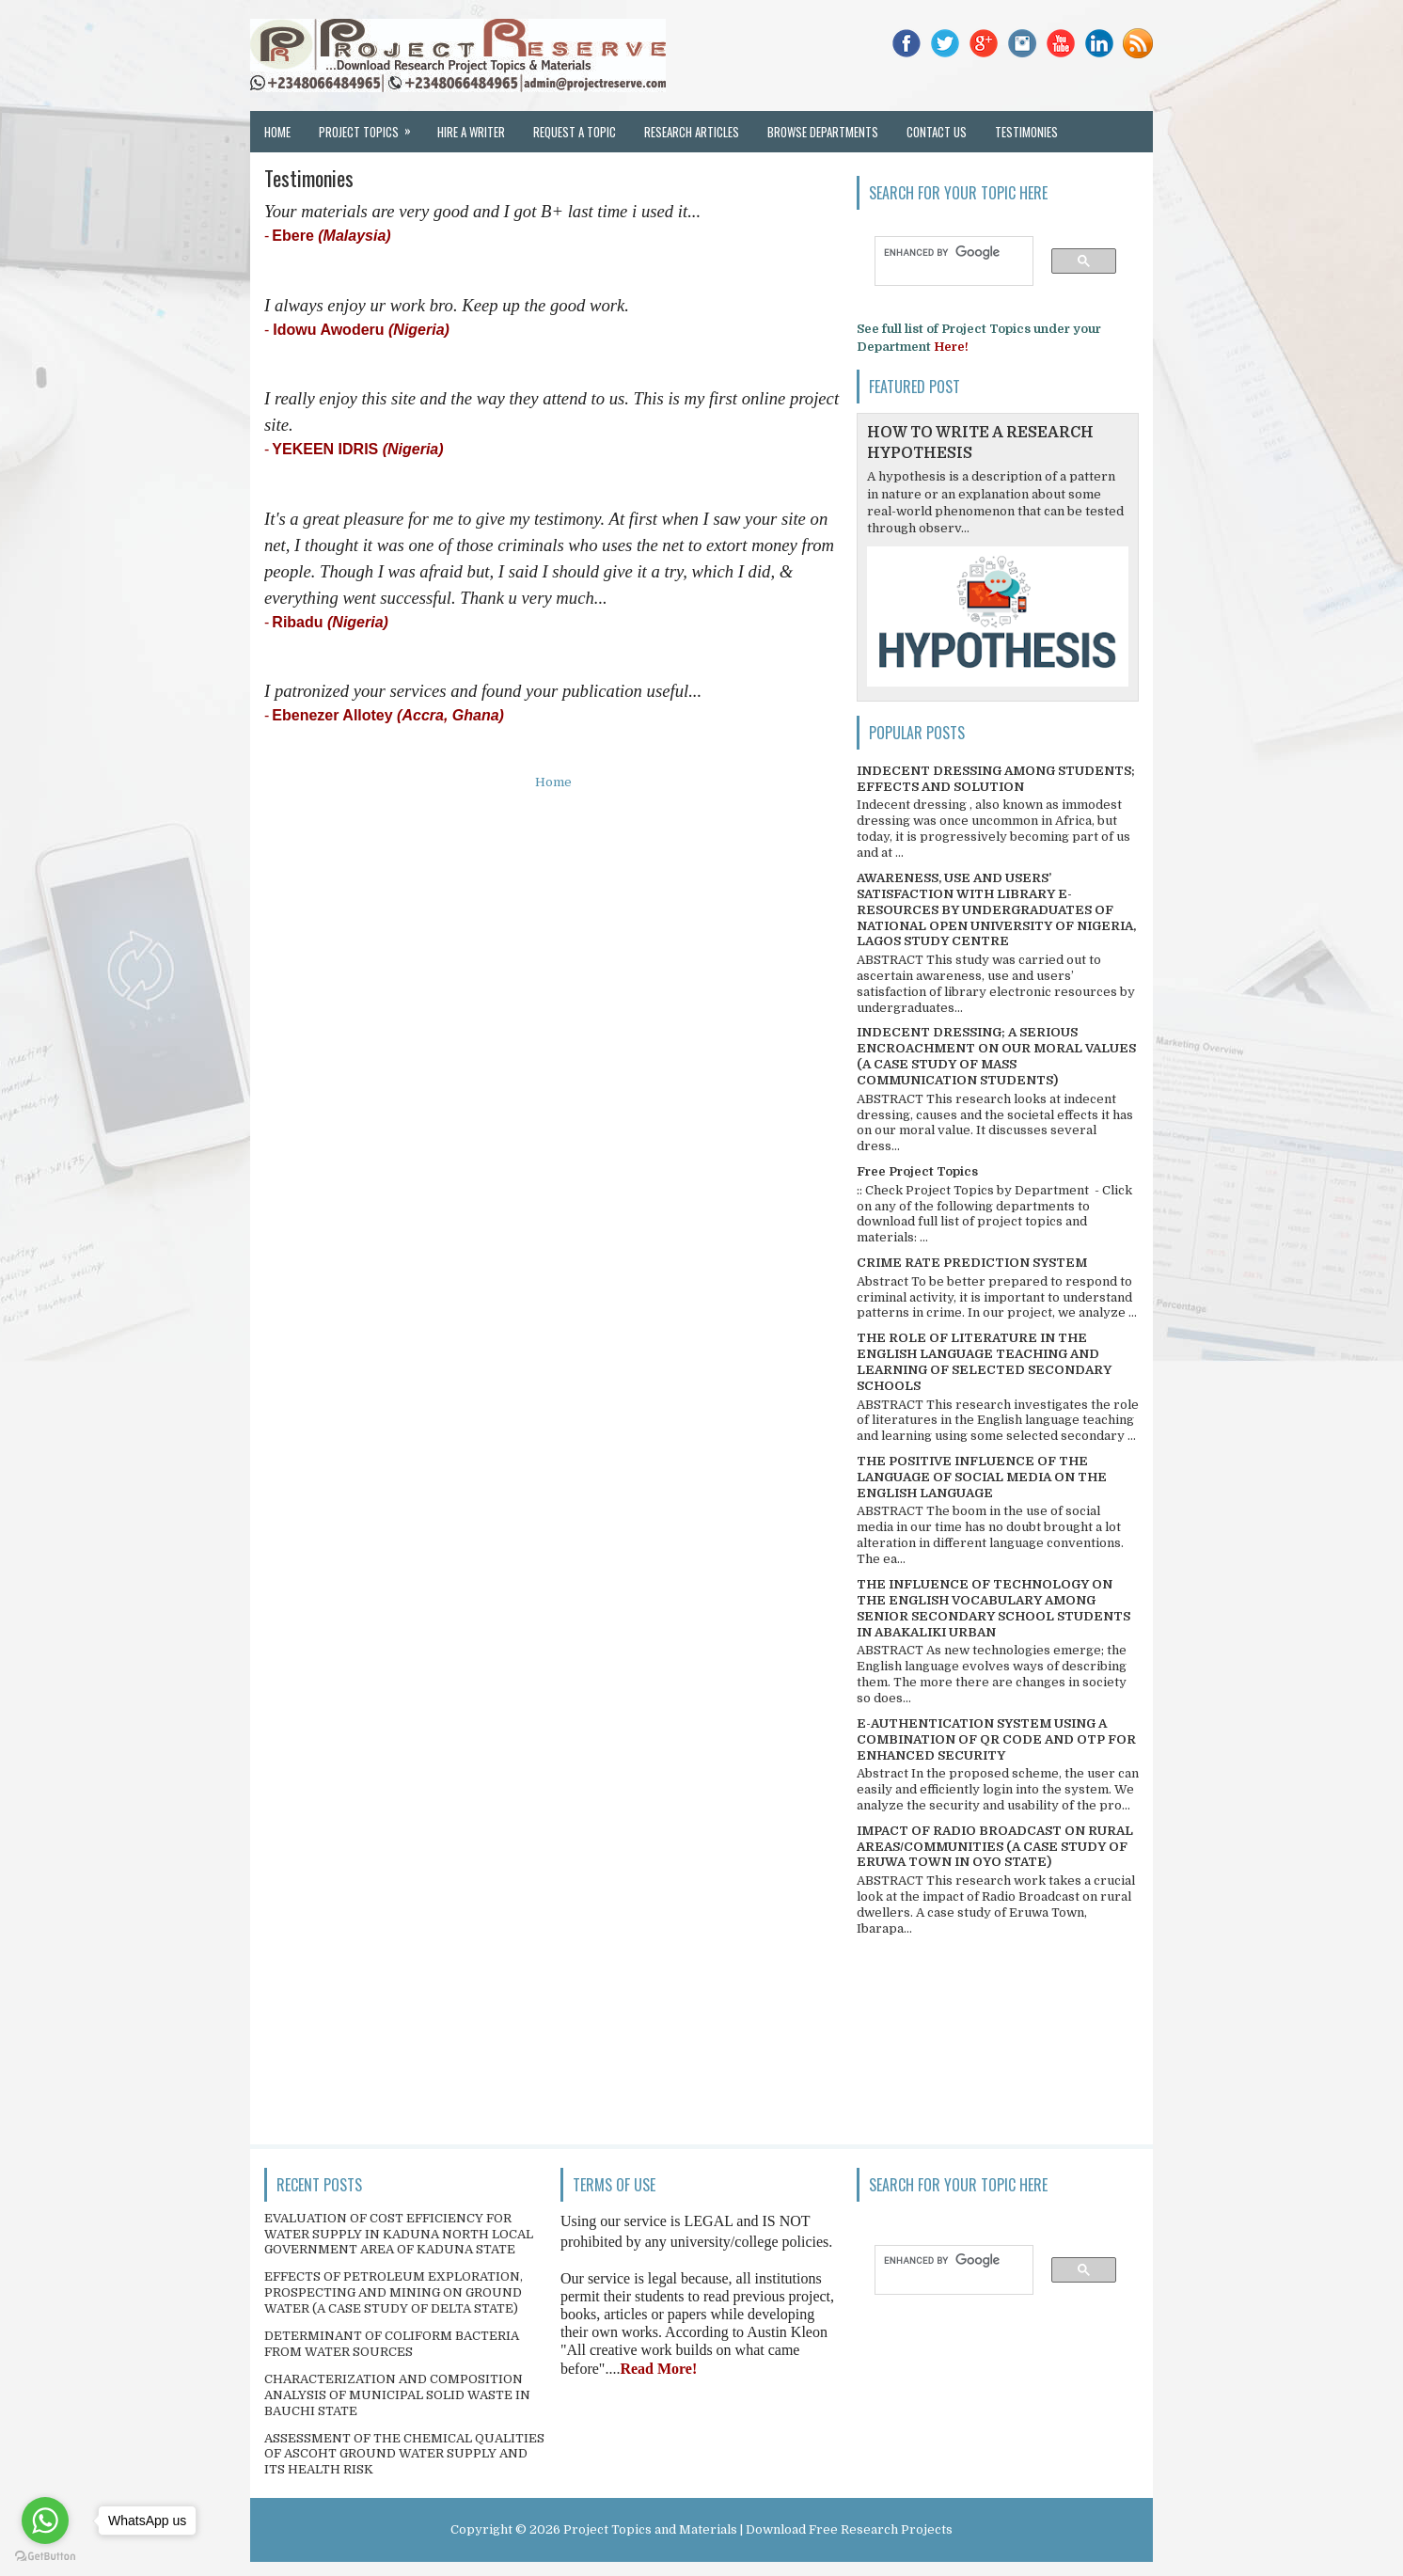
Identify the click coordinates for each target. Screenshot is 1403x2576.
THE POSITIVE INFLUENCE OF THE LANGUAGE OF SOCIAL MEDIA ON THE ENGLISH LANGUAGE (982, 1477)
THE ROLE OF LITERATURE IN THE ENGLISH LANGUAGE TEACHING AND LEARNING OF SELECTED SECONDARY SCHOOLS (984, 1362)
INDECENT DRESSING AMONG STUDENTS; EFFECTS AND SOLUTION (996, 779)
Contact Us (936, 131)
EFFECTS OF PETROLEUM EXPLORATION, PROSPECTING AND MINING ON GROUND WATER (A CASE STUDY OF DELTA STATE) (393, 2292)
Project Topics (371, 126)
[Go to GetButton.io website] (45, 2557)
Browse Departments (822, 131)
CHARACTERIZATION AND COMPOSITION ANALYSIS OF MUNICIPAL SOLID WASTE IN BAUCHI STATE (397, 2395)
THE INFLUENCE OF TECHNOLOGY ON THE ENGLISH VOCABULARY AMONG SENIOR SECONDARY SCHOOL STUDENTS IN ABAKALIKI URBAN (993, 1608)
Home (277, 131)
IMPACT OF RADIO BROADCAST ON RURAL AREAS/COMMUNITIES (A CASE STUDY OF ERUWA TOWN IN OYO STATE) (995, 1847)
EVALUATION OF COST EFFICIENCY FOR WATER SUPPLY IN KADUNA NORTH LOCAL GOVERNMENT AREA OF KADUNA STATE (398, 2234)
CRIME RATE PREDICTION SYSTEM (972, 1263)
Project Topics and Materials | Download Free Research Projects (758, 2529)
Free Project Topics (917, 1171)
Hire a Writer (471, 131)
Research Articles (691, 131)
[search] (945, 252)
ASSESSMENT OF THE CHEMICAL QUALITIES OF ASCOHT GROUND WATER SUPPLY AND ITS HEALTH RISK (404, 2454)
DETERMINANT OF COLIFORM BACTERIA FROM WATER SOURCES (391, 2344)
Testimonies (1026, 131)
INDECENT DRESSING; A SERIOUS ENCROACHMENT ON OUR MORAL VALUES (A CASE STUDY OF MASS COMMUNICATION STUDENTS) (996, 1056)
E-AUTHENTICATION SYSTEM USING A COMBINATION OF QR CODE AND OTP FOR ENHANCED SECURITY (996, 1739)
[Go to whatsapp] (45, 2520)
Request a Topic (574, 131)
